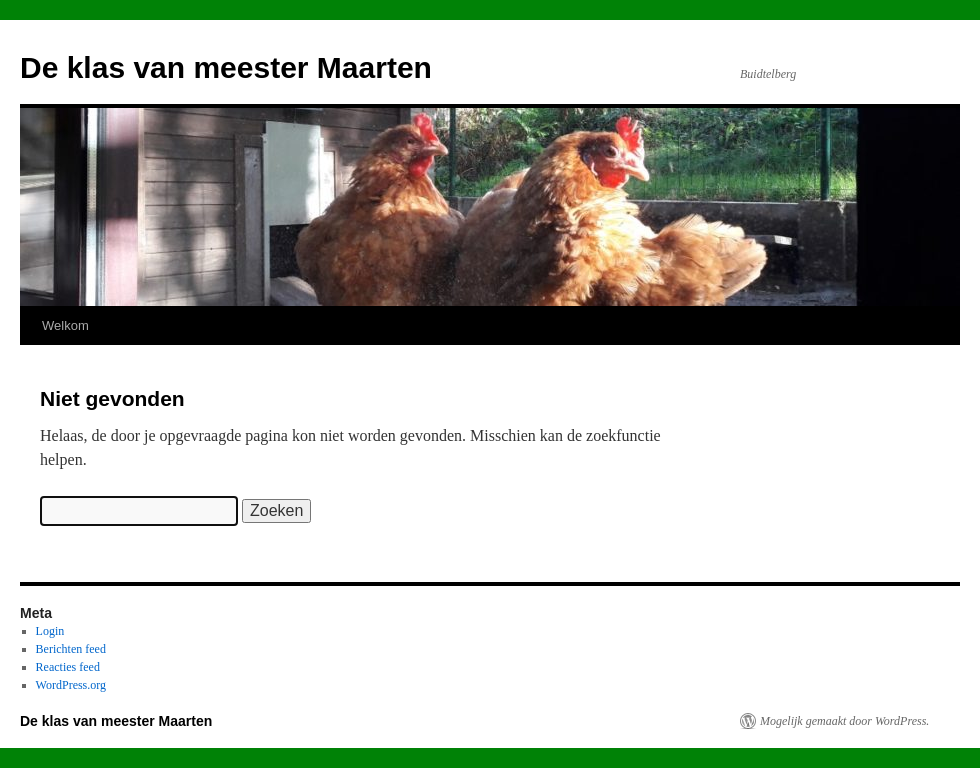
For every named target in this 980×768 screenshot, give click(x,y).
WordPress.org (71, 685)
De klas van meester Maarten (226, 67)
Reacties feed (68, 667)
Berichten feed (71, 649)
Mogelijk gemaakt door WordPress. (844, 721)
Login (50, 631)
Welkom (65, 325)
